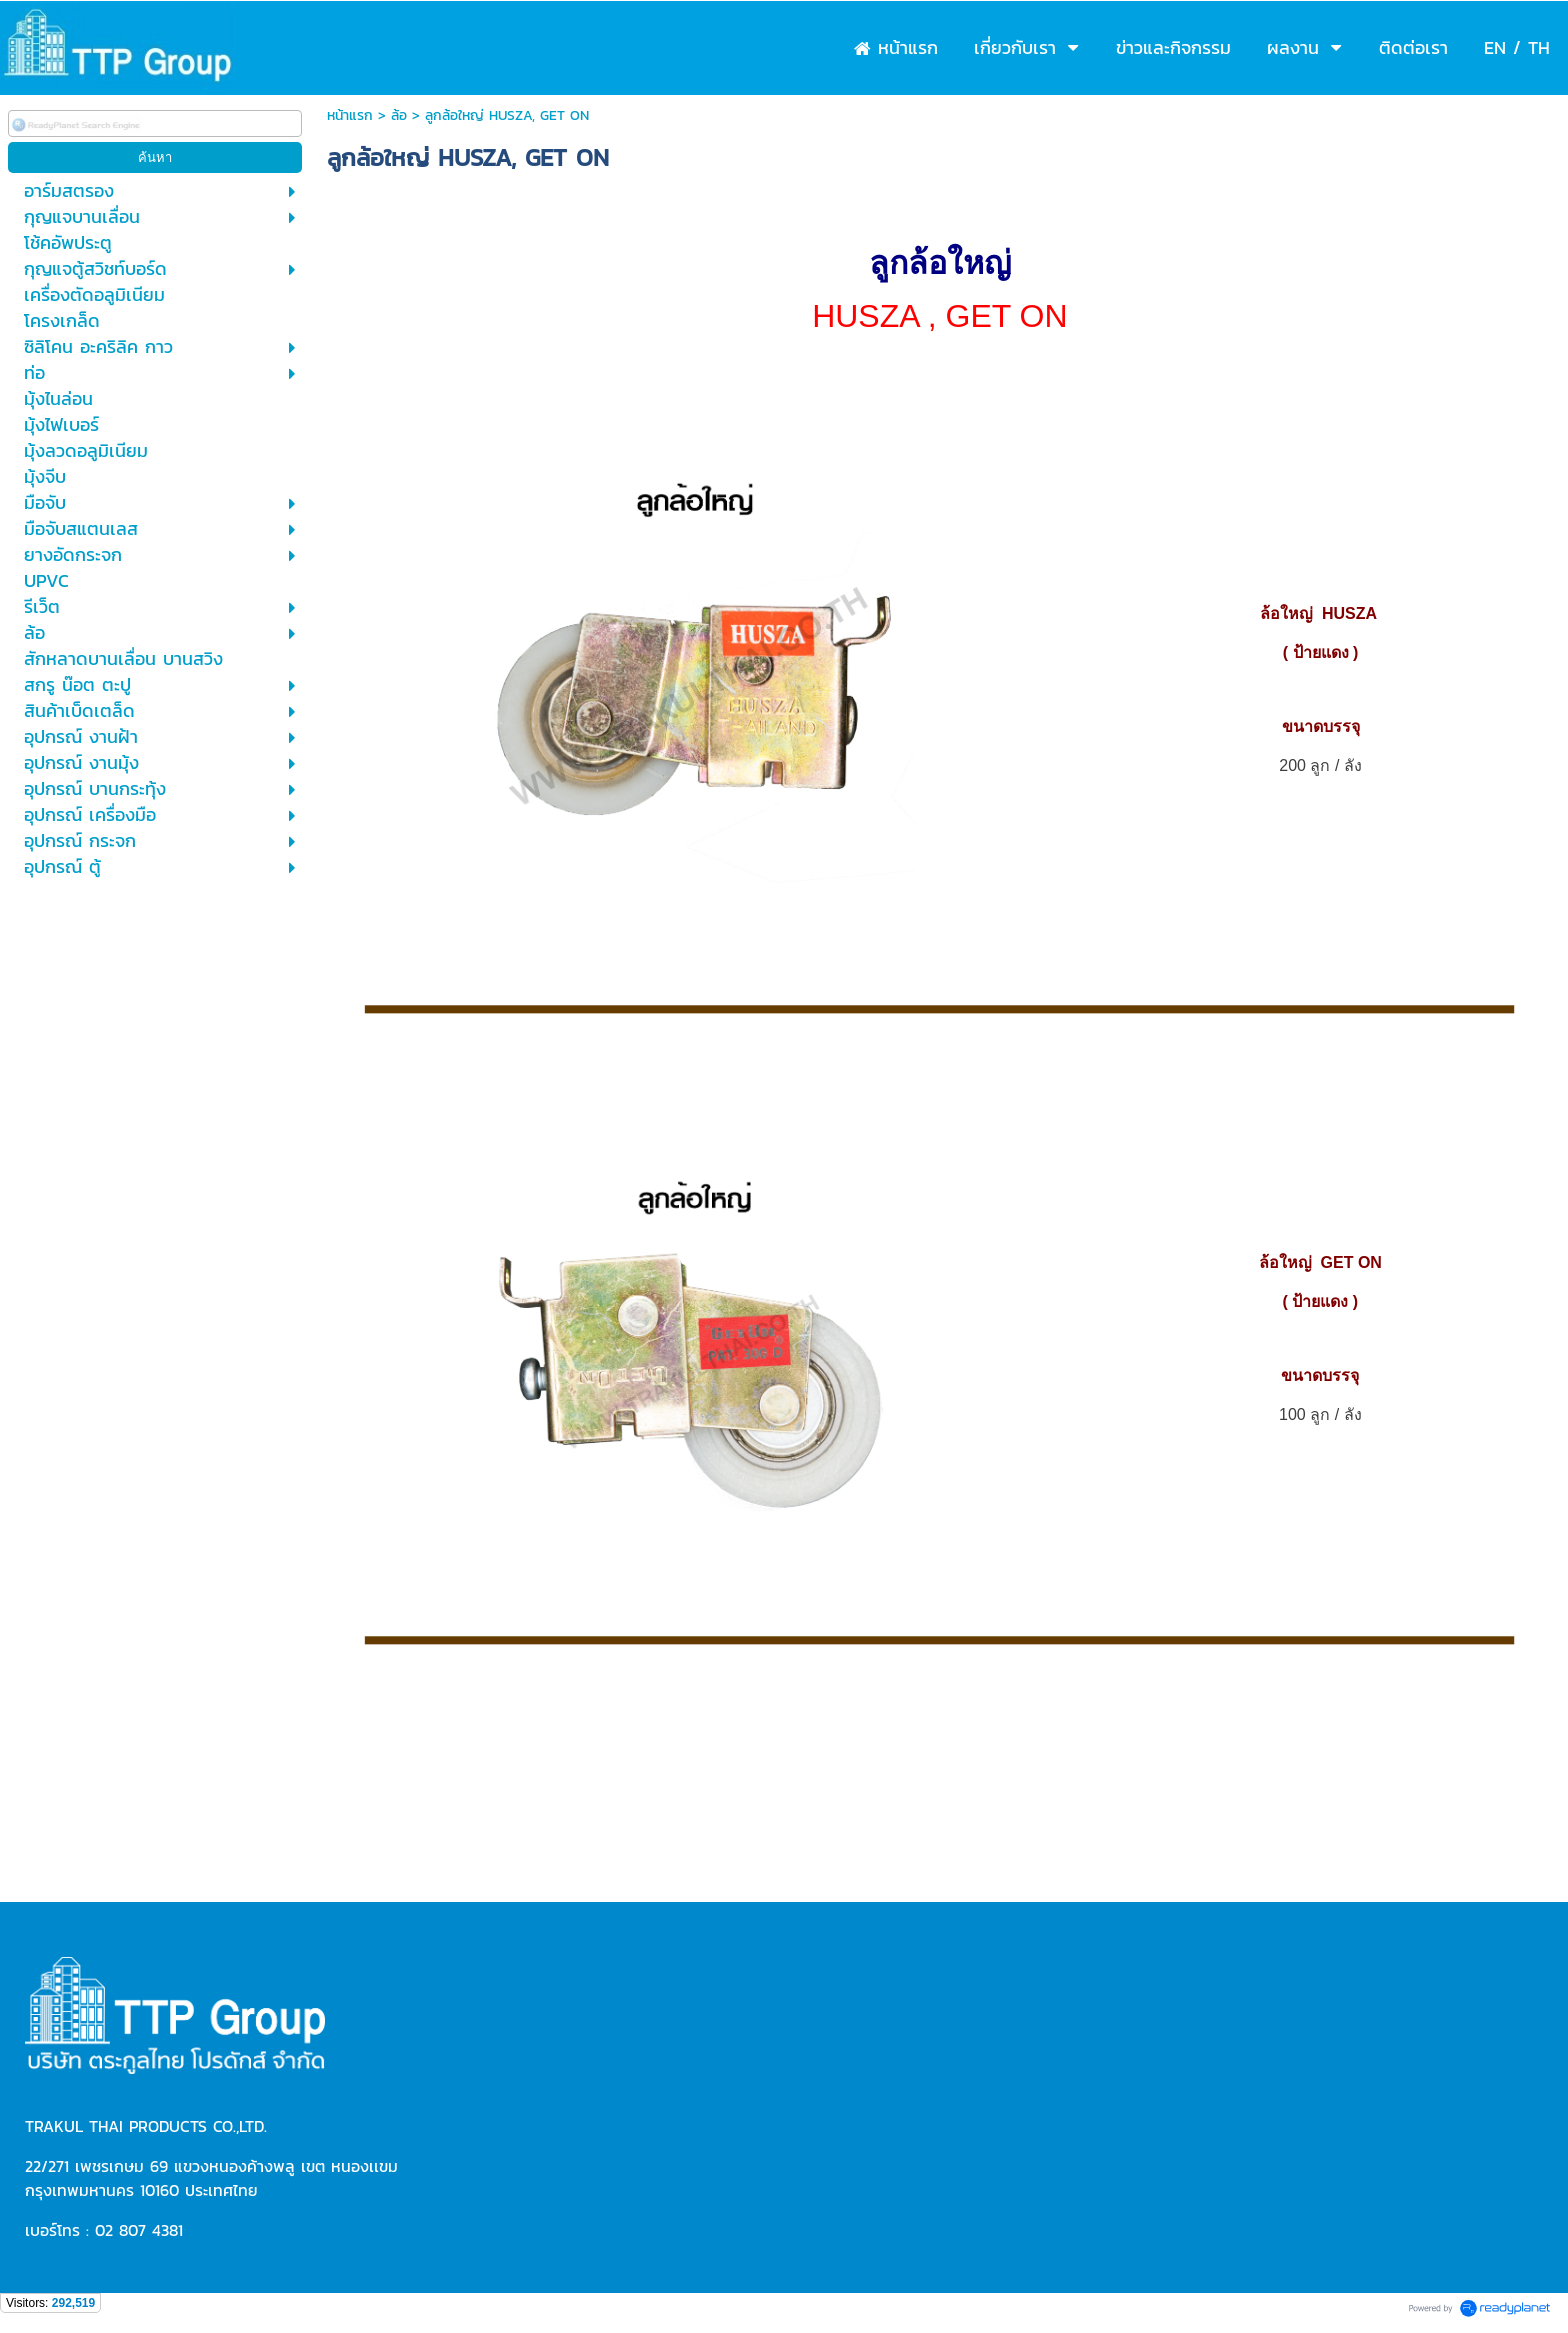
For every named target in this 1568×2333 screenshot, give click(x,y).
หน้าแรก (350, 115)
